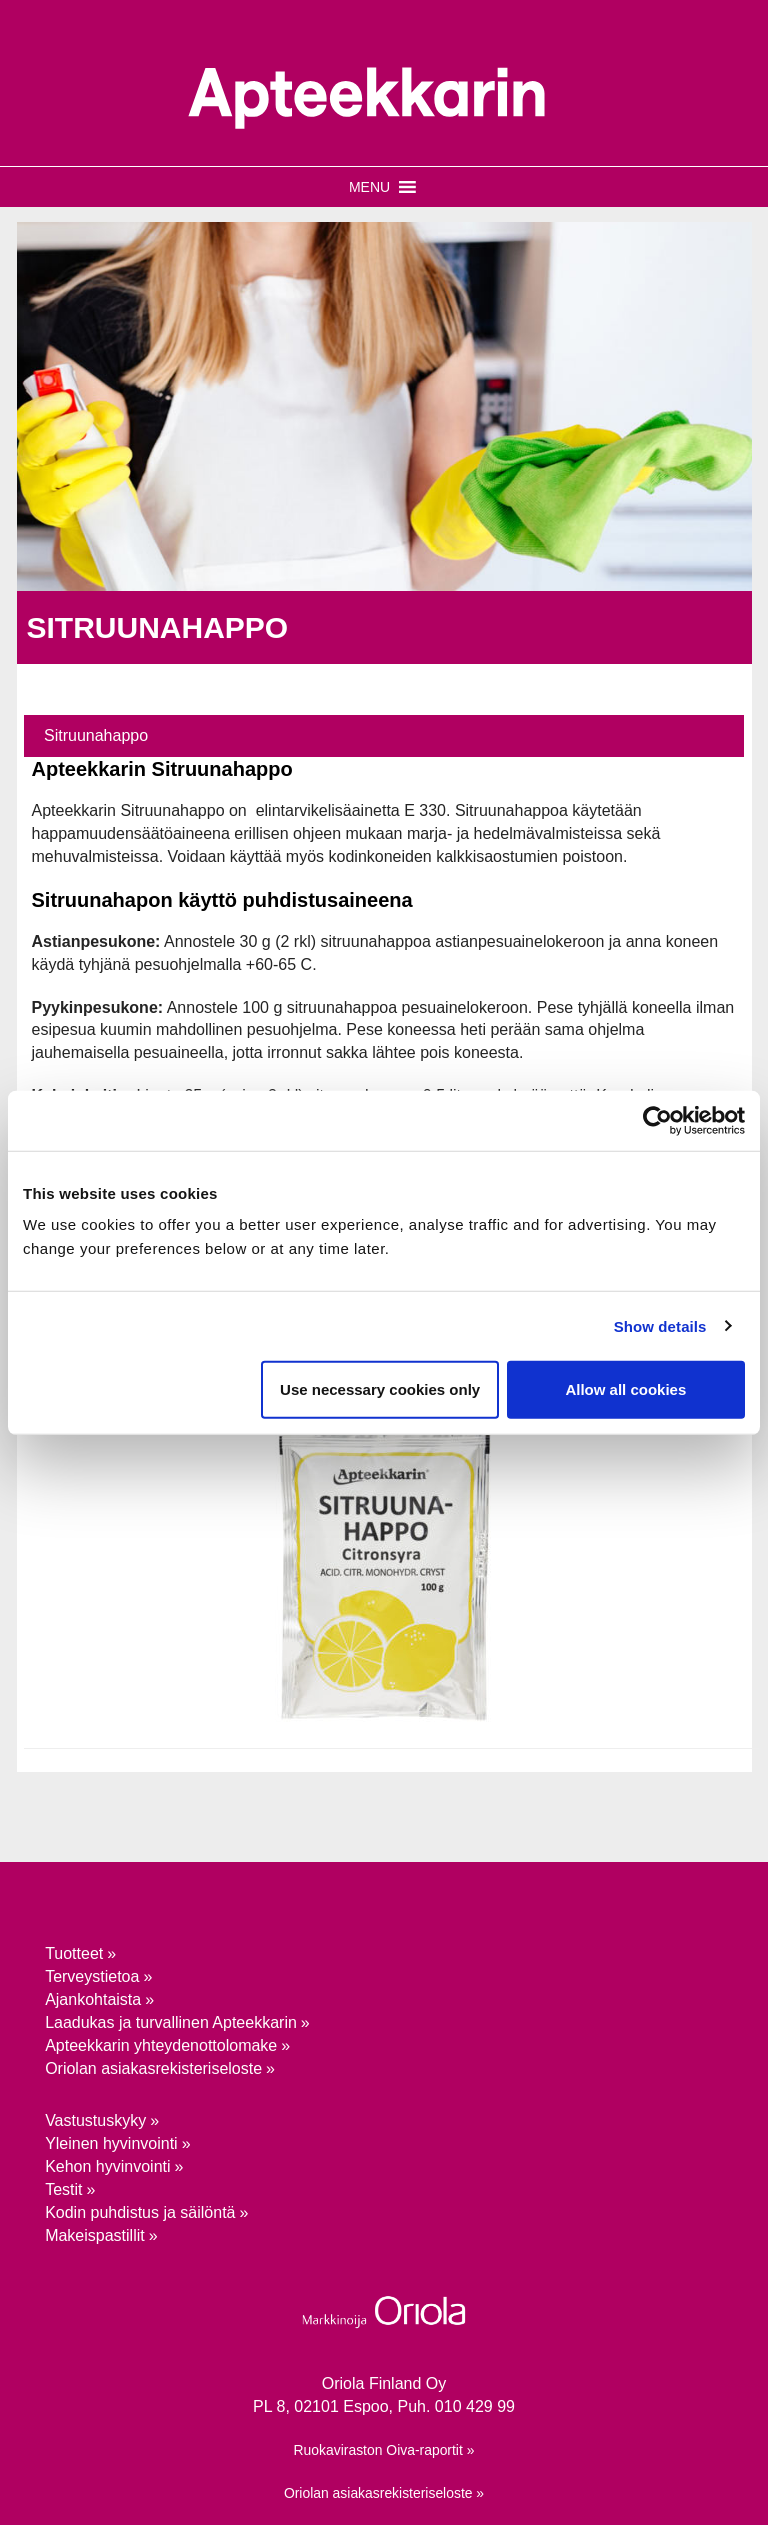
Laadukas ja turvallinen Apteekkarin (171, 2022)
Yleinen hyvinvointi (111, 2143)
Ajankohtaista (93, 1999)
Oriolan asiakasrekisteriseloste (153, 2068)
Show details (660, 1325)
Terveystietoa (92, 1976)
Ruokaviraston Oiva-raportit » (384, 2450)
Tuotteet (74, 1953)
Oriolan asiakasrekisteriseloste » (384, 2493)
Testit (63, 2189)
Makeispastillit (95, 2235)
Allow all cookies (625, 1389)
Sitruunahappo (96, 735)
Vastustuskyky (95, 2120)
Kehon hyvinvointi (107, 2166)
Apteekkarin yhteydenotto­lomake (161, 2045)
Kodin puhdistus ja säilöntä (140, 2212)
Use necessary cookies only (380, 1389)
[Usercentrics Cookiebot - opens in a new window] (657, 1120)
